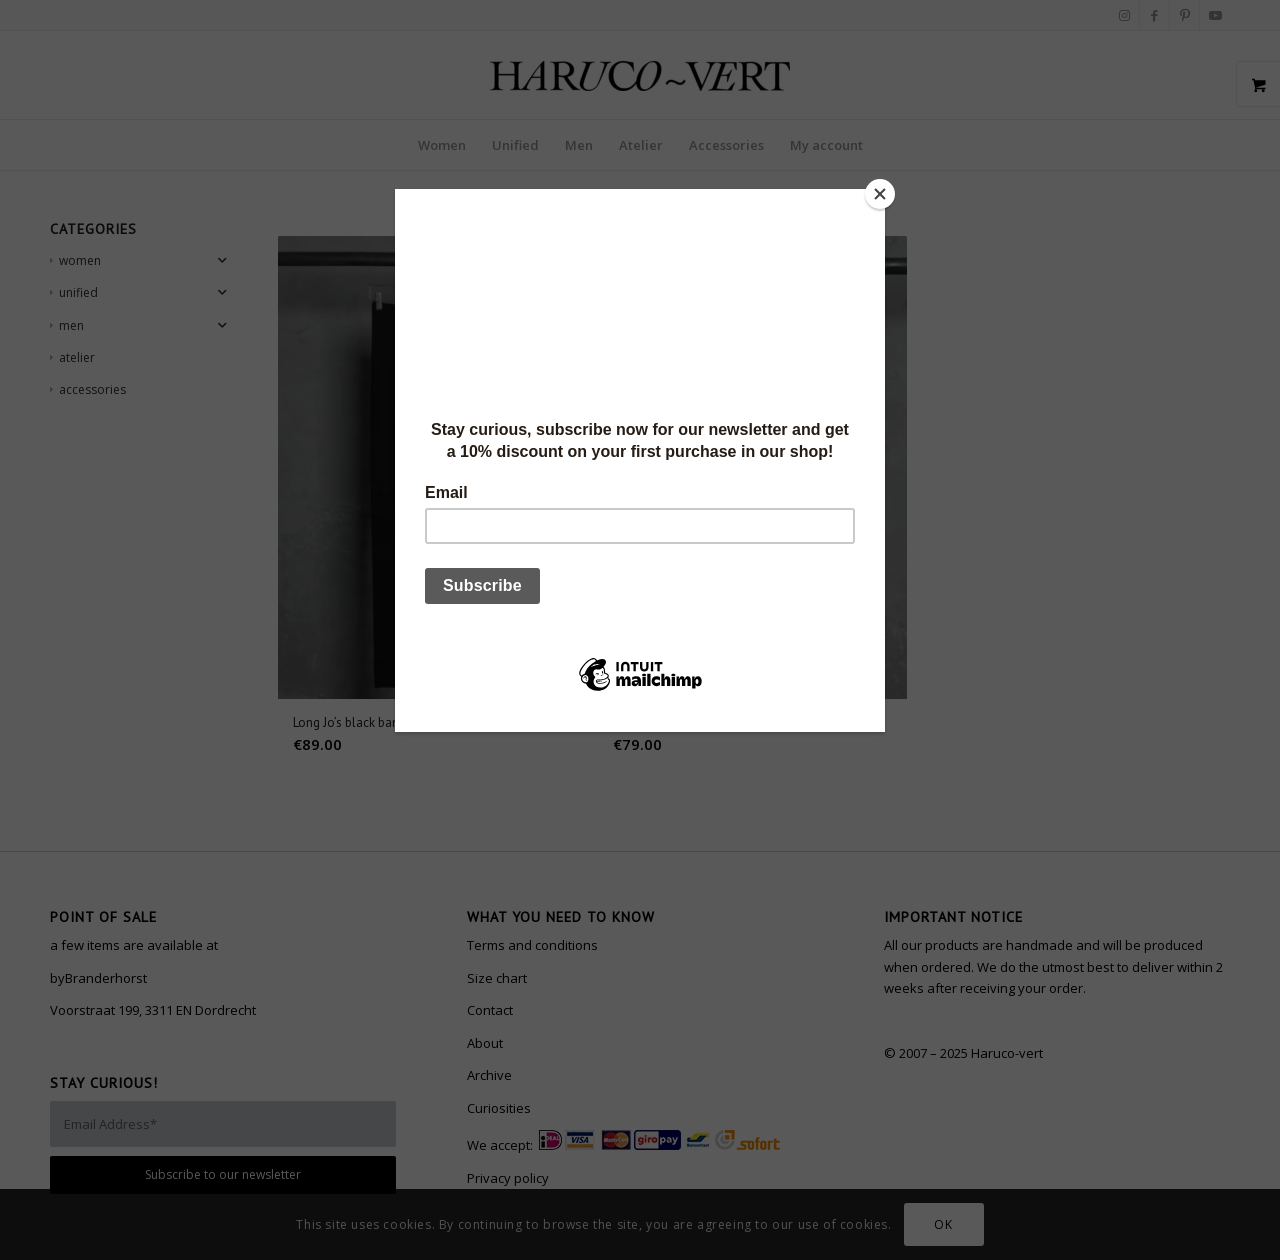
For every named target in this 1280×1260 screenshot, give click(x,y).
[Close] (880, 194)
